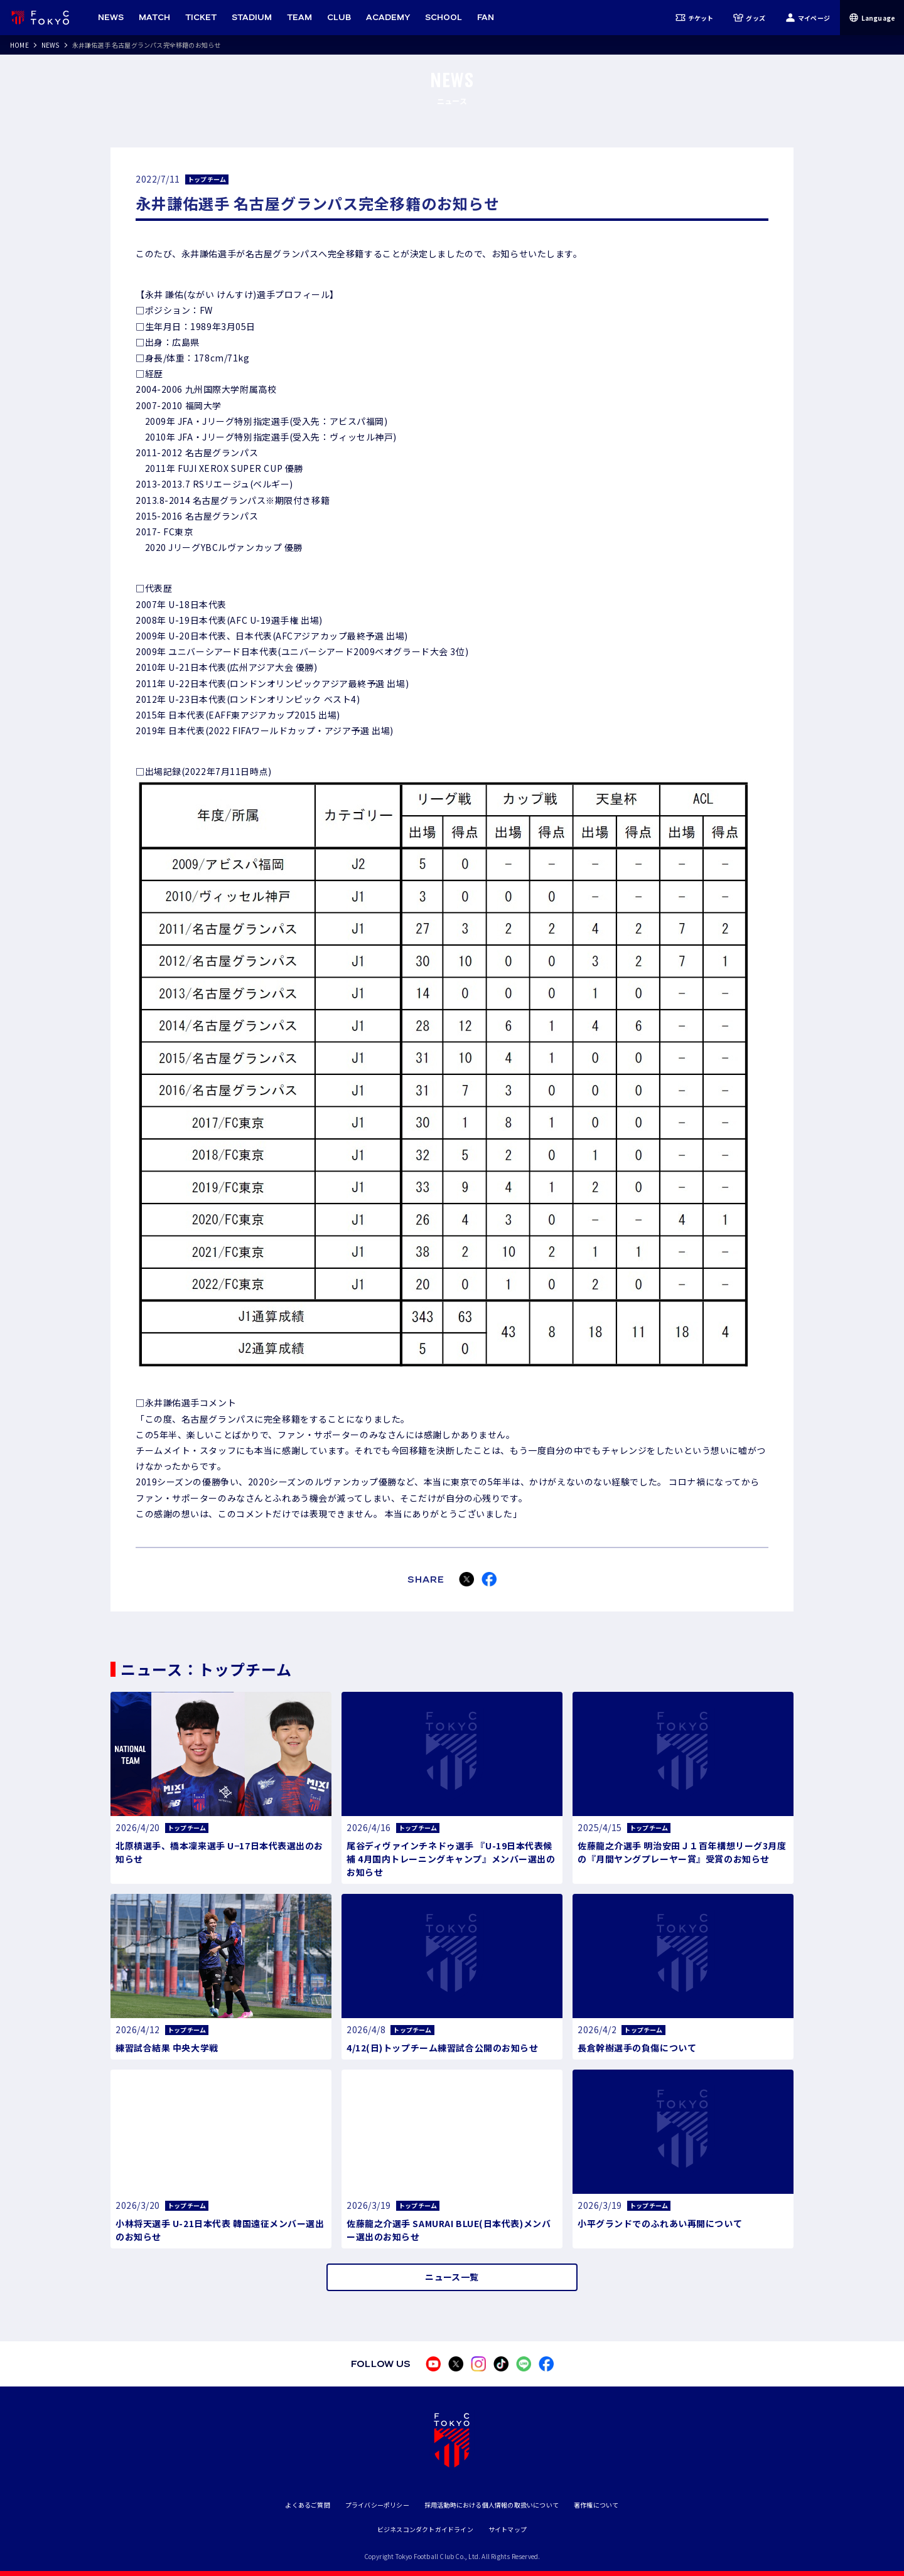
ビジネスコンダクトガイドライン (425, 2529)
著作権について (596, 2504)
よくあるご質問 (307, 2504)
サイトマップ (507, 2529)
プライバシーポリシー (377, 2504)
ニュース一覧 (451, 2276)
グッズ (749, 18)
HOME (19, 45)
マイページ (807, 18)
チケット (694, 18)
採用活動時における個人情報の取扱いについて (491, 2504)
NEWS (50, 45)
